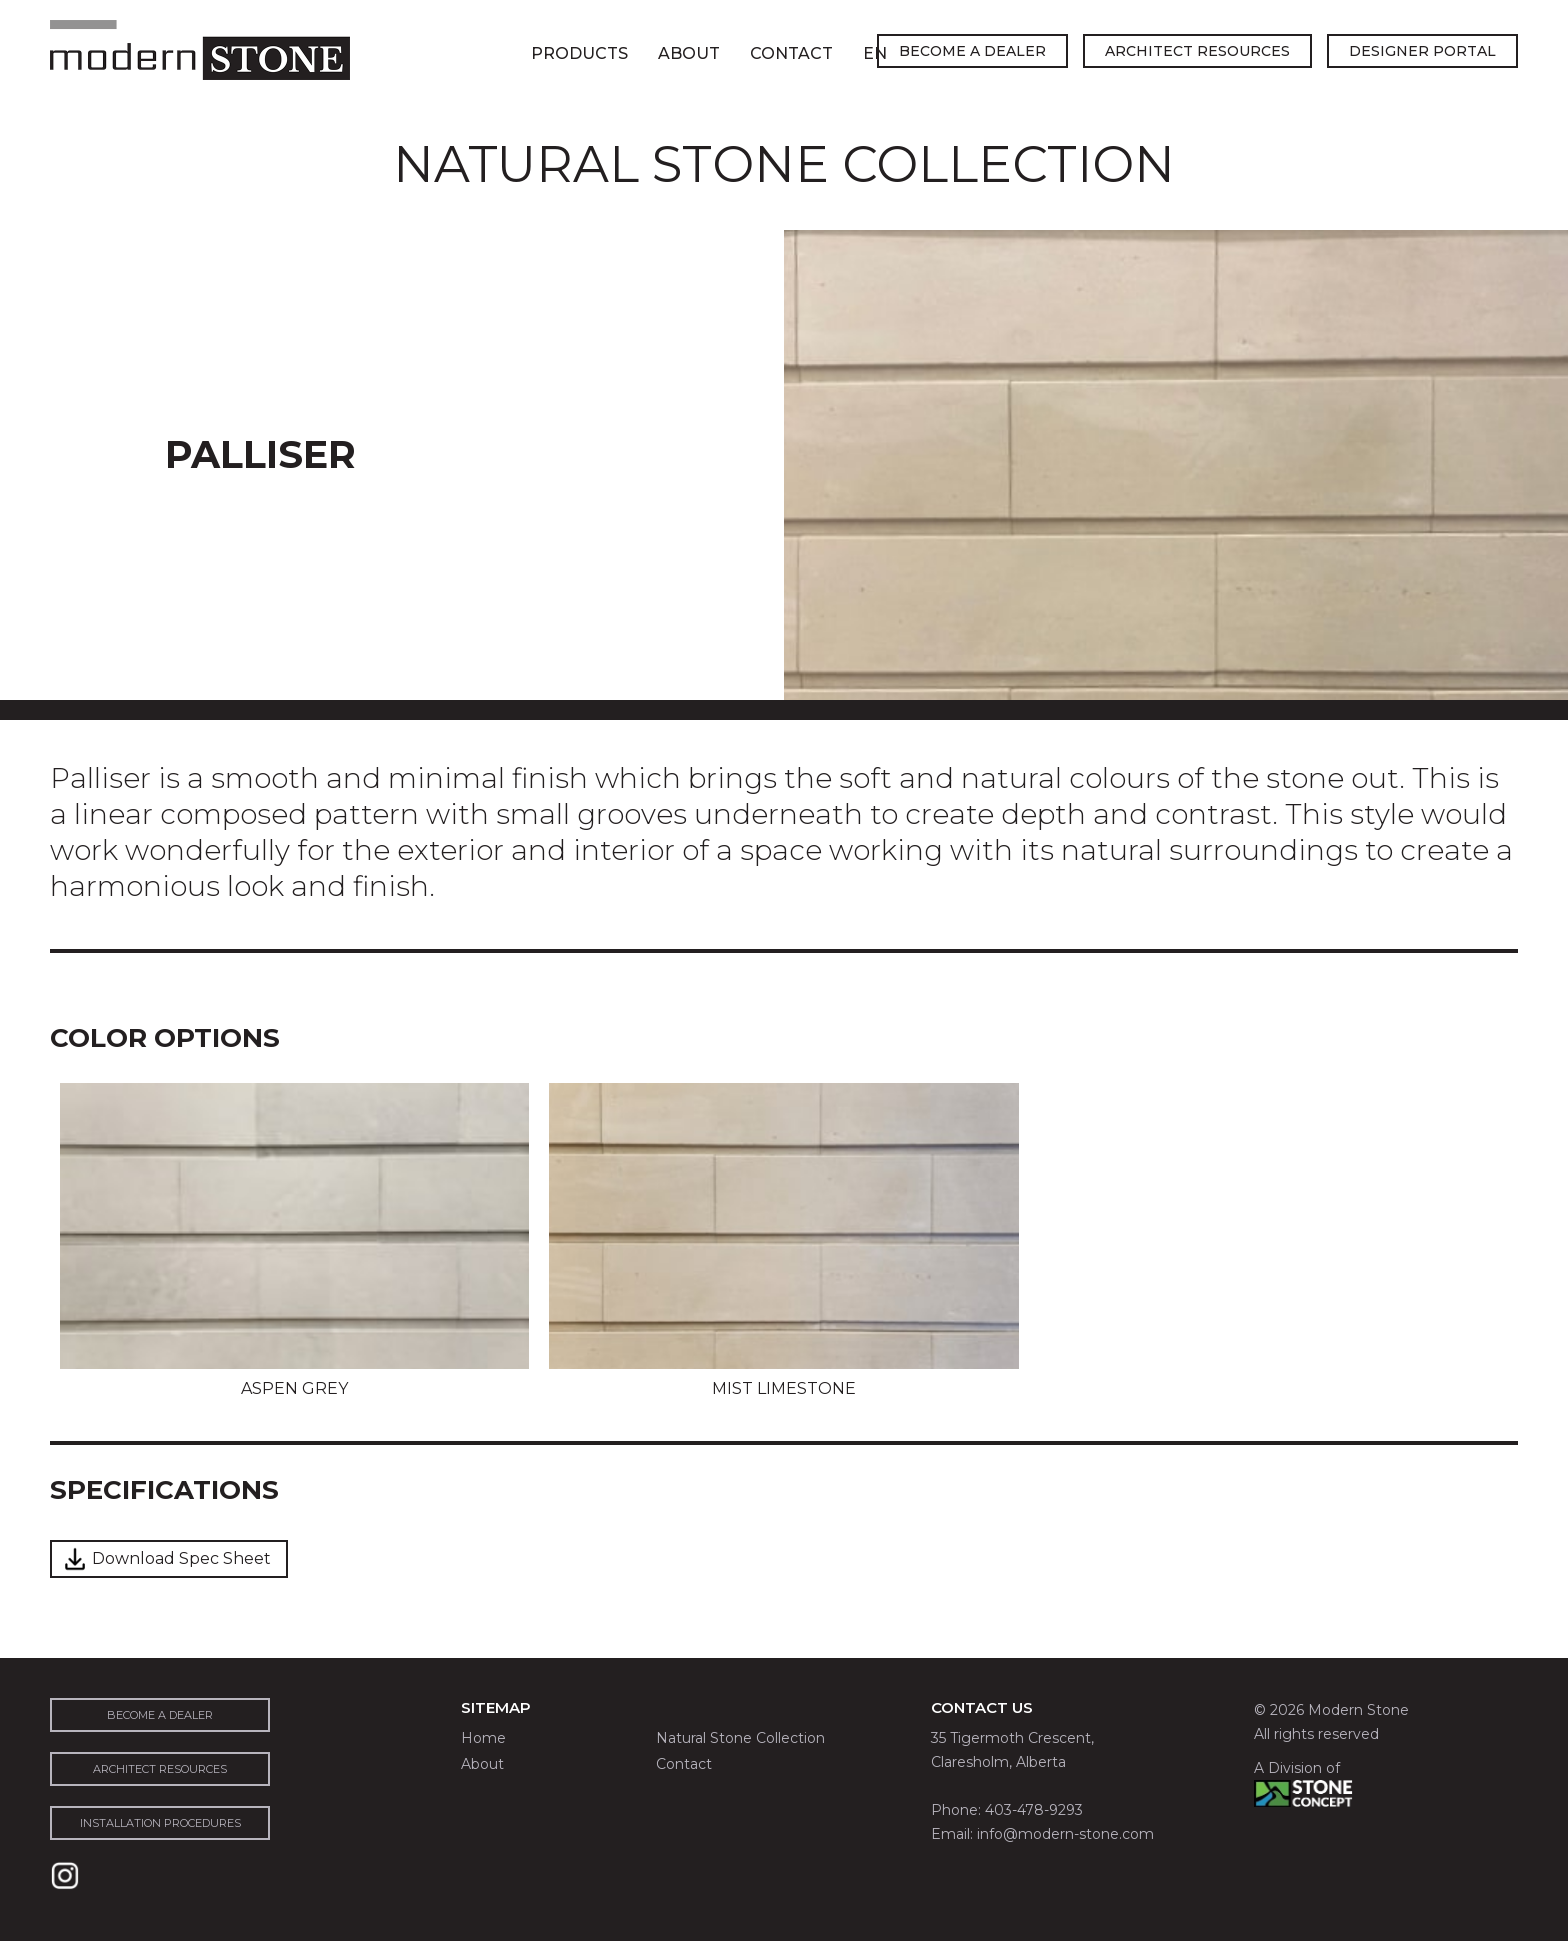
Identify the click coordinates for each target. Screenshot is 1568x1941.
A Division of (1297, 1768)
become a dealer (972, 51)
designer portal (1422, 51)
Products (579, 53)
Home (483, 1738)
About (689, 53)
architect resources (1197, 51)
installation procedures (160, 1823)
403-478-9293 (1034, 1810)
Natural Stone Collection (740, 1738)
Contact (791, 53)
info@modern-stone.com (1065, 1834)
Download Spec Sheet (181, 1558)
